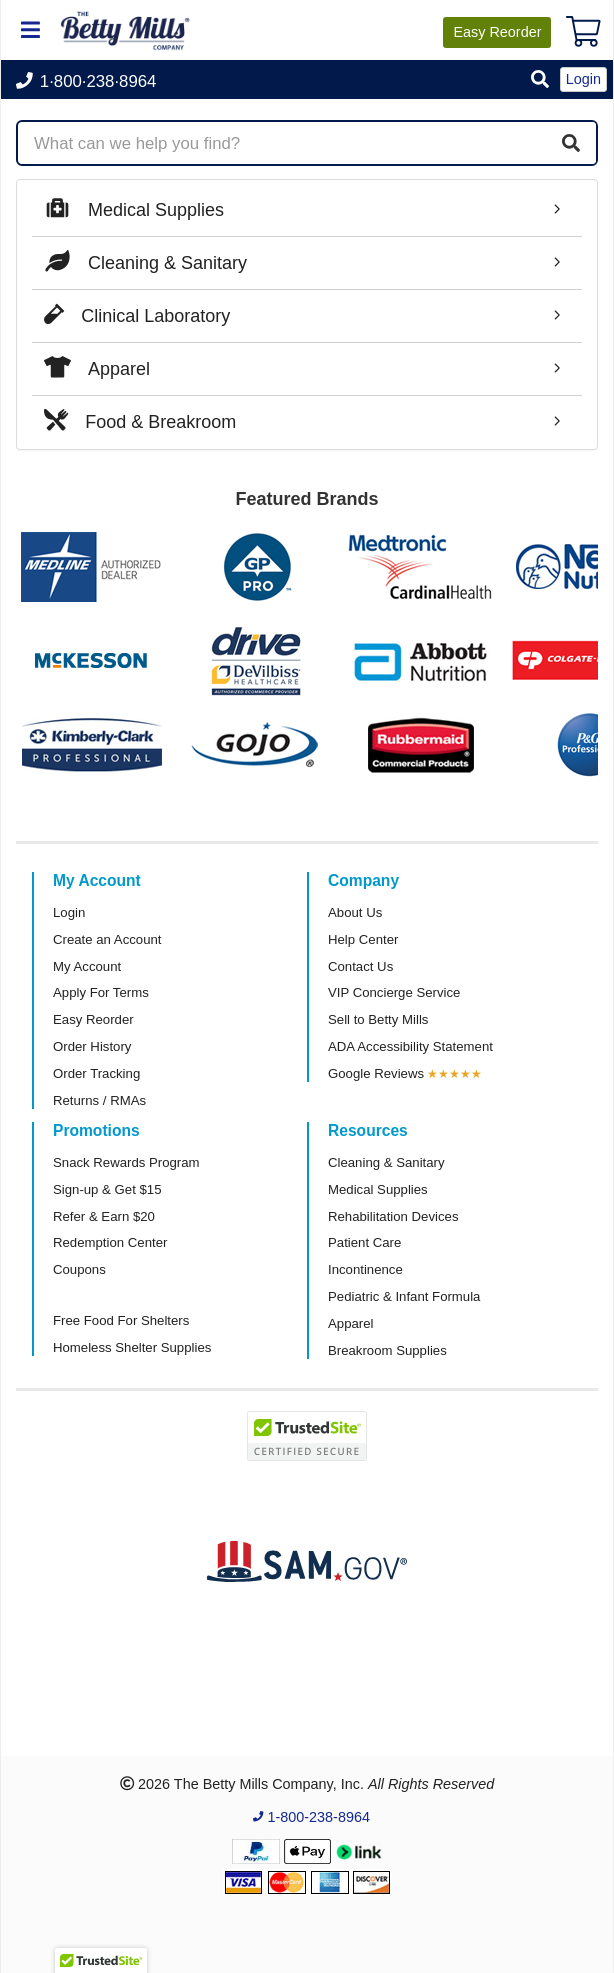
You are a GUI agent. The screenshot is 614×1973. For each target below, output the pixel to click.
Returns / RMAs (99, 1100)
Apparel (350, 1323)
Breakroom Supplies (387, 1350)
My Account (87, 966)
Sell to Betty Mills (378, 1019)
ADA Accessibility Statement (410, 1046)
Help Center (363, 939)
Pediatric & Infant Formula (404, 1296)
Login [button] (583, 79)
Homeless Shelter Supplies (132, 1347)
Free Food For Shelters (121, 1320)
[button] (540, 80)
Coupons (79, 1269)
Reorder (497, 32)
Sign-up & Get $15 (107, 1189)
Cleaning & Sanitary (386, 1162)
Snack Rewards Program (126, 1162)
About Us (355, 912)
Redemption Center (110, 1242)
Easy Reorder (93, 1019)
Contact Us (360, 966)
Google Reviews (376, 1073)
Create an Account (107, 939)
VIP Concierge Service (394, 992)
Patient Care (364, 1242)
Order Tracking (96, 1073)
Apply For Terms (101, 992)
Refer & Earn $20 (104, 1216)
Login (69, 912)
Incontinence (365, 1269)
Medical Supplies (378, 1189)
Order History (92, 1046)
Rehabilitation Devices (393, 1216)
